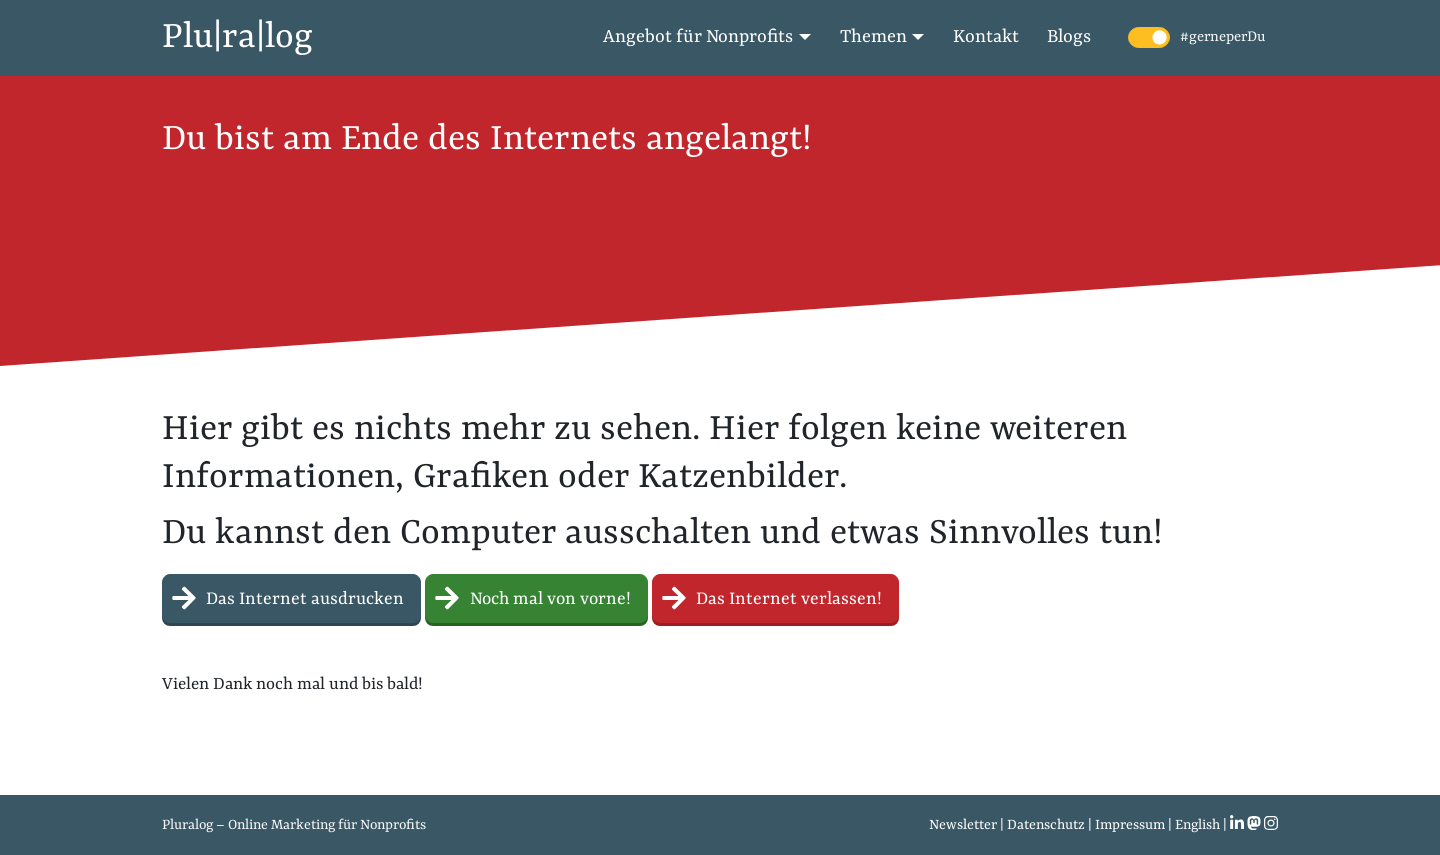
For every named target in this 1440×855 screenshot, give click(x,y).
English (1197, 825)
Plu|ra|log (237, 38)
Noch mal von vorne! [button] (536, 596)
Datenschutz (1046, 825)
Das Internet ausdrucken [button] (291, 596)
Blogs (1069, 37)
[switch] (1149, 37)
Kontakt (986, 37)
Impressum (1130, 825)
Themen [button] (873, 37)
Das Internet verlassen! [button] (775, 596)
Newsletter (963, 825)
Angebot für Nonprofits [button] (698, 37)
